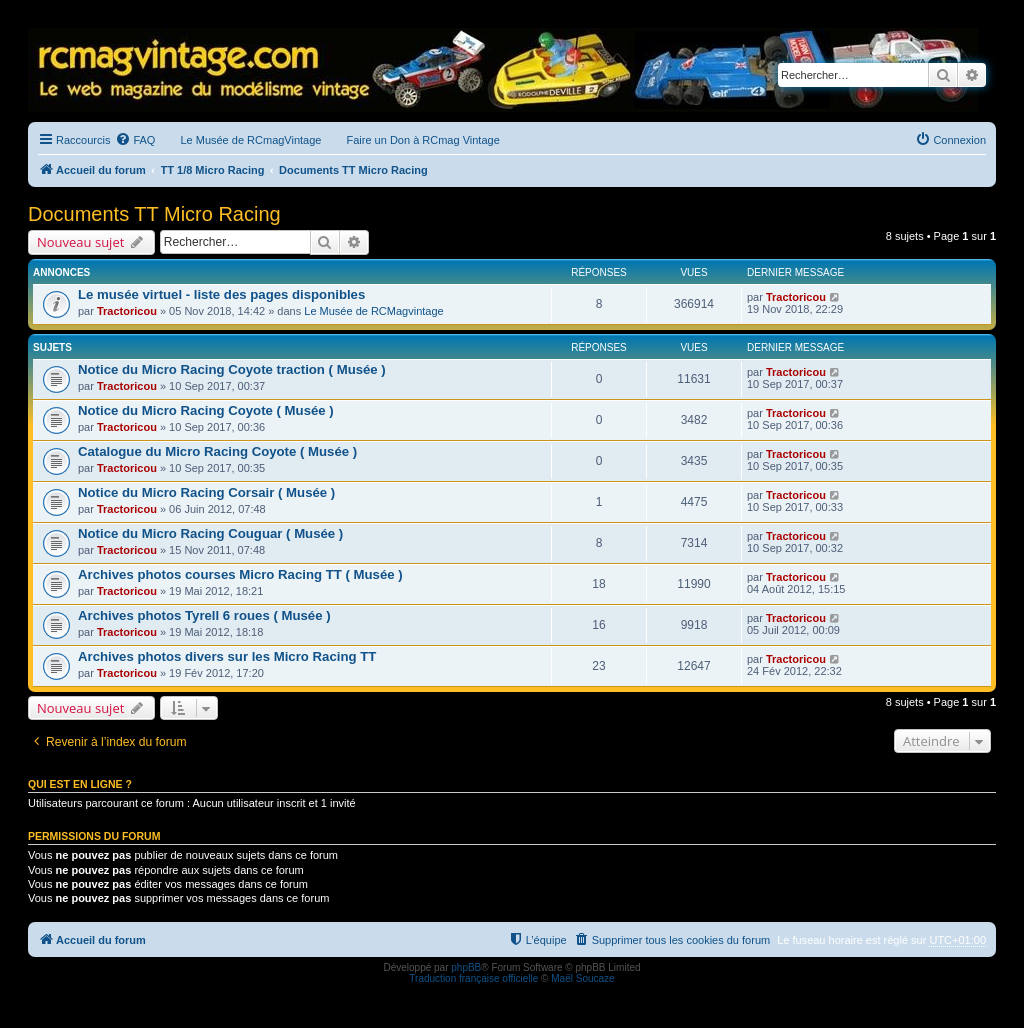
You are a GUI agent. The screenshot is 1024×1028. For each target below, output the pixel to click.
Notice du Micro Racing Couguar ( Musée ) (210, 533)
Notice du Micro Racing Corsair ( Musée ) (206, 492)
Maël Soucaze (582, 978)
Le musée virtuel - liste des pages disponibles (221, 294)
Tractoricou (127, 311)
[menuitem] (135, 140)
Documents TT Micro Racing (154, 214)
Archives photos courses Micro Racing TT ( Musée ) (240, 574)
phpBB (466, 967)
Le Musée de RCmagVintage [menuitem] (250, 140)
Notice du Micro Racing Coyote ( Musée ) (206, 410)
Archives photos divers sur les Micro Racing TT (227, 656)
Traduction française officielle (473, 978)
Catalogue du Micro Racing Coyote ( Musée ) (217, 451)
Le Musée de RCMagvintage (373, 311)
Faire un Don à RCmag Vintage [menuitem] (422, 140)
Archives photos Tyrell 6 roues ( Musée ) (204, 615)
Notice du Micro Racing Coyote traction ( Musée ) (232, 369)
